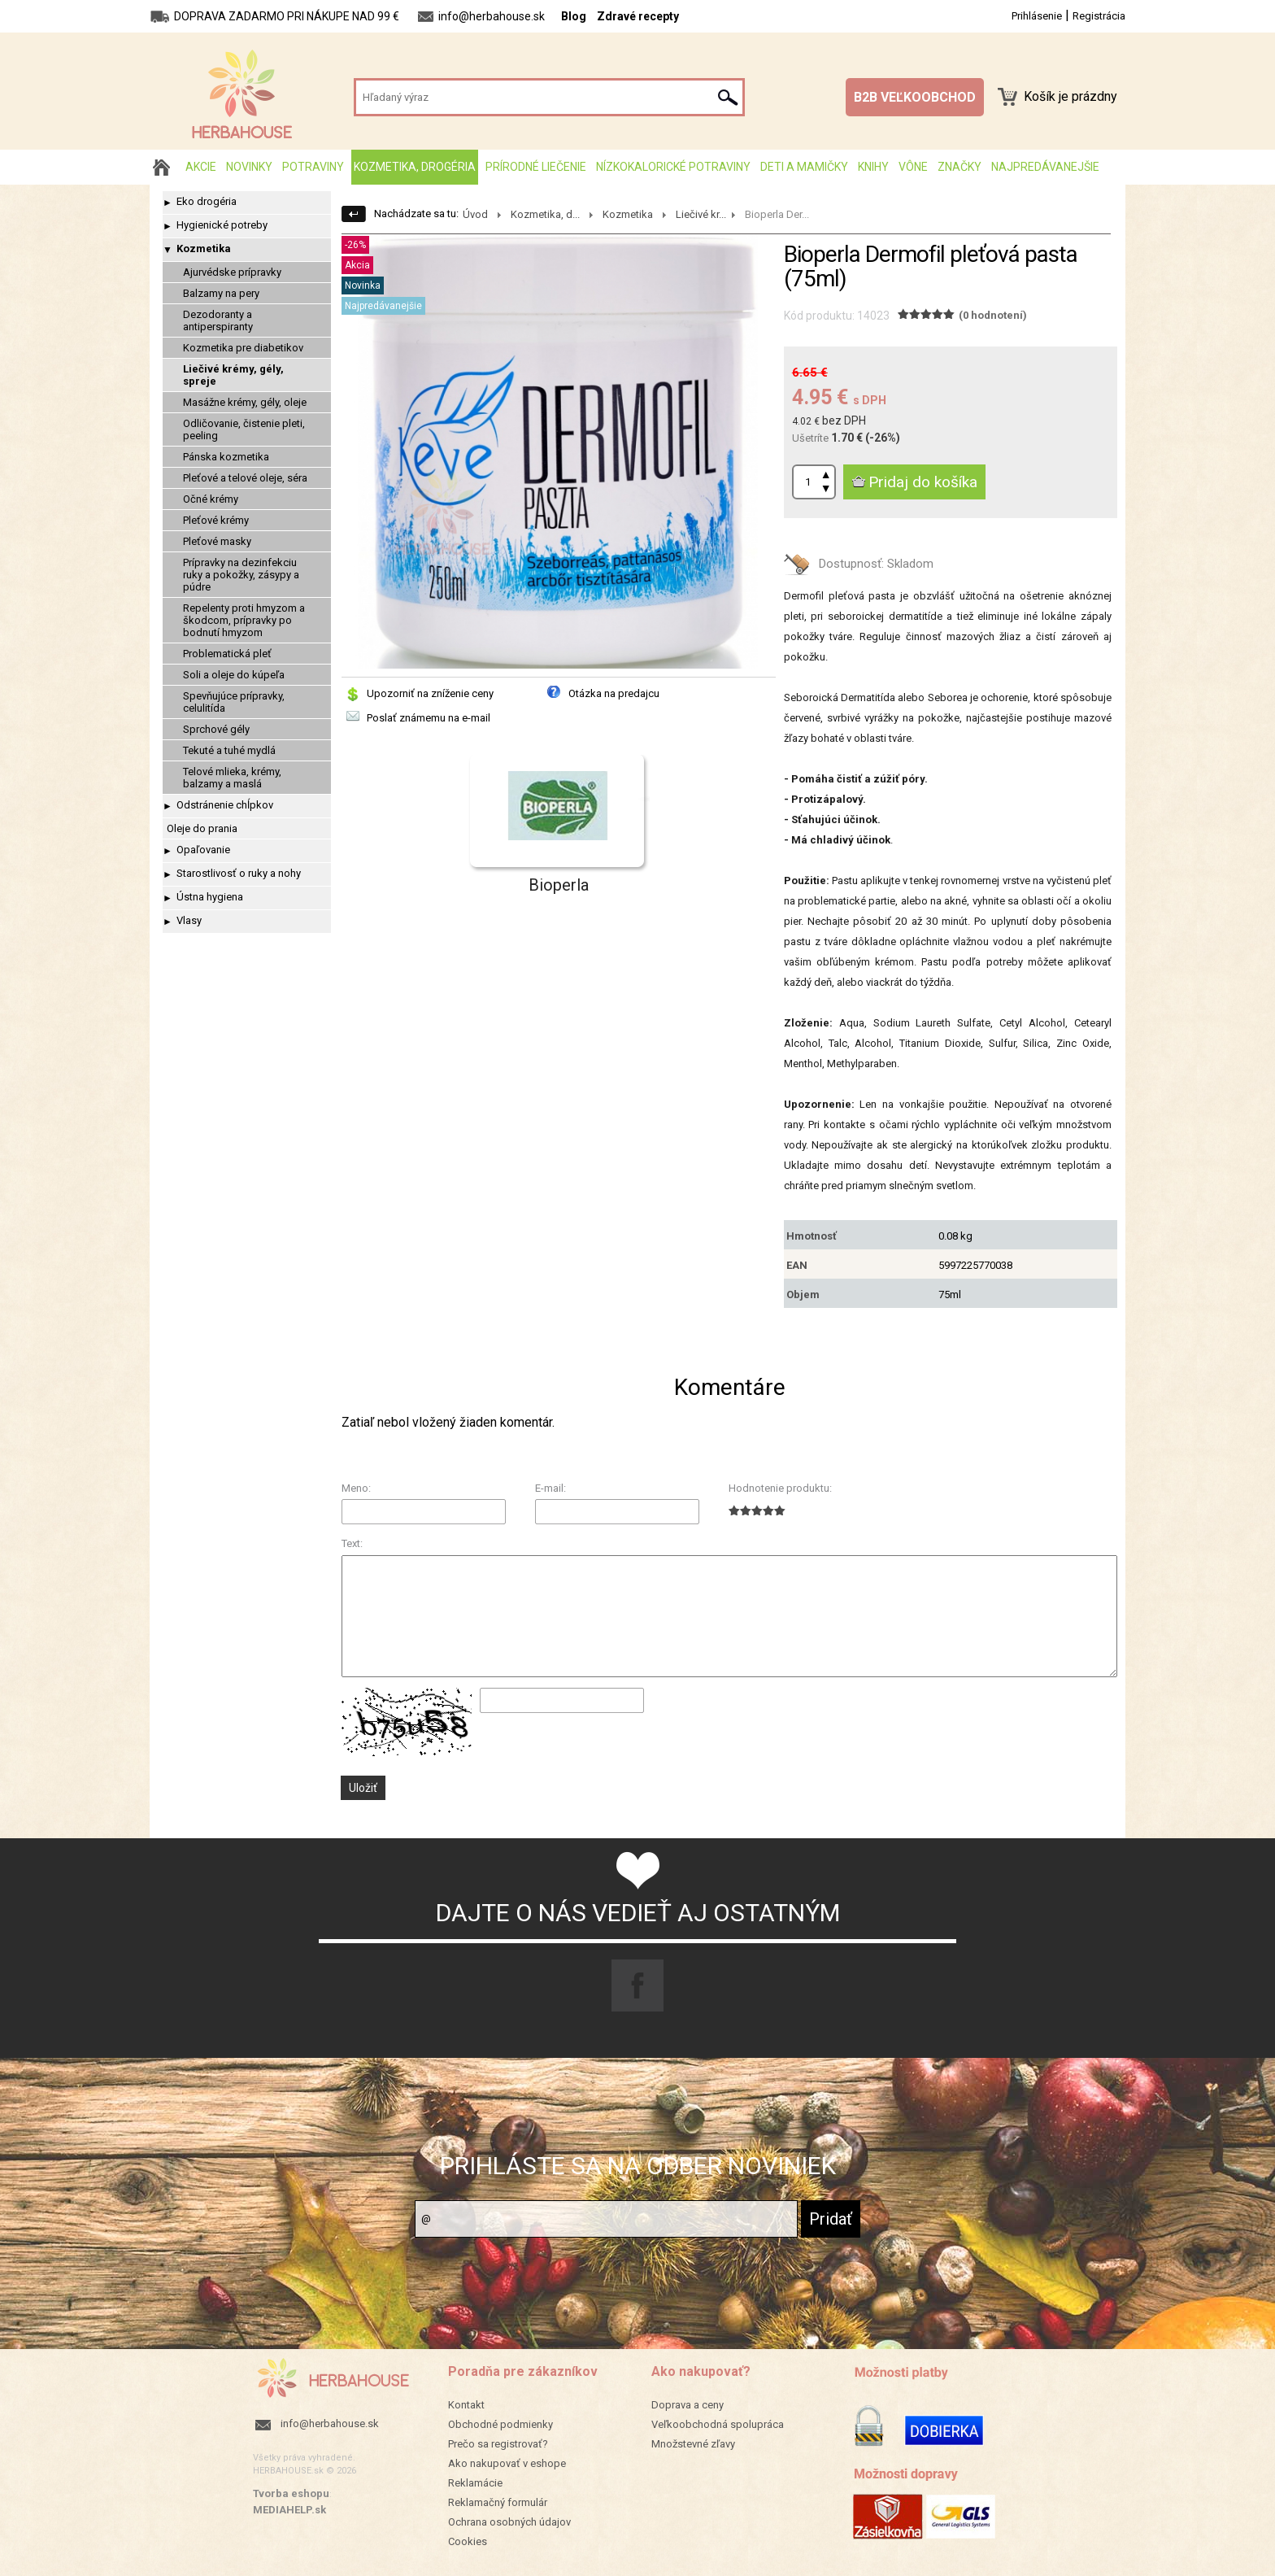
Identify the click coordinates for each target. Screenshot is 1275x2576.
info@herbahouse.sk (330, 2423)
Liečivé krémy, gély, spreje (233, 375)
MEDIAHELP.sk (289, 2510)
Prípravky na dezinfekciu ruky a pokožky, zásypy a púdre (241, 574)
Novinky (249, 166)
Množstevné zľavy (693, 2444)
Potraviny (313, 166)
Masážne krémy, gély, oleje (245, 402)
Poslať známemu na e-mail (428, 718)
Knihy (873, 166)
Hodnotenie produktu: (780, 1488)
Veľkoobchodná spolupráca (717, 2424)
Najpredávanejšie (1045, 166)
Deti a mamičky (804, 166)
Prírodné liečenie (535, 166)
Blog (573, 16)
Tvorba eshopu (291, 2493)
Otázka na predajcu (613, 693)
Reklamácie (475, 2483)
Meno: (356, 1488)
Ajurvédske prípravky (232, 272)
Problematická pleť (227, 653)
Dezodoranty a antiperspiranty (218, 320)
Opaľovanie (203, 849)
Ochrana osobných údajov (509, 2522)
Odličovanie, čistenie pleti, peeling (244, 429)
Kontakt (466, 2405)
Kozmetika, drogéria (415, 166)
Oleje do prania (202, 828)
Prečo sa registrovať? (498, 2444)
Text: (352, 1543)
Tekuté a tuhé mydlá (229, 750)
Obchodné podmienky (500, 2424)
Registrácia (1099, 16)
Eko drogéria (206, 201)
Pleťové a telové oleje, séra (245, 478)
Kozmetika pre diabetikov (243, 348)
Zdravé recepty (638, 16)
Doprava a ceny (687, 2405)
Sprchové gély (216, 729)
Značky (959, 166)
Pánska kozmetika (226, 457)
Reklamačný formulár (497, 2502)
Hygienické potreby (222, 225)
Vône (913, 166)
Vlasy (189, 920)
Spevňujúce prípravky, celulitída (234, 702)
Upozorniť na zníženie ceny (430, 693)
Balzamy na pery (221, 293)
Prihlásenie (1037, 16)
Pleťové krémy (216, 520)
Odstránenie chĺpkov (224, 805)
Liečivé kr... (701, 214)
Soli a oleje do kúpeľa (234, 675)
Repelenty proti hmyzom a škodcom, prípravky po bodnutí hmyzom (244, 620)
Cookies (467, 2541)
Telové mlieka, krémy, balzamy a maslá (232, 777)
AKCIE (200, 166)
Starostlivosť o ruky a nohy (238, 873)
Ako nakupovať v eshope (507, 2463)
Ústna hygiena (209, 897)
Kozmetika (203, 248)
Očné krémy (210, 499)
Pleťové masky (217, 541)
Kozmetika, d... (545, 214)
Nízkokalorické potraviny (673, 166)
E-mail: (550, 1488)
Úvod (475, 214)
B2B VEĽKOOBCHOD (915, 97)
